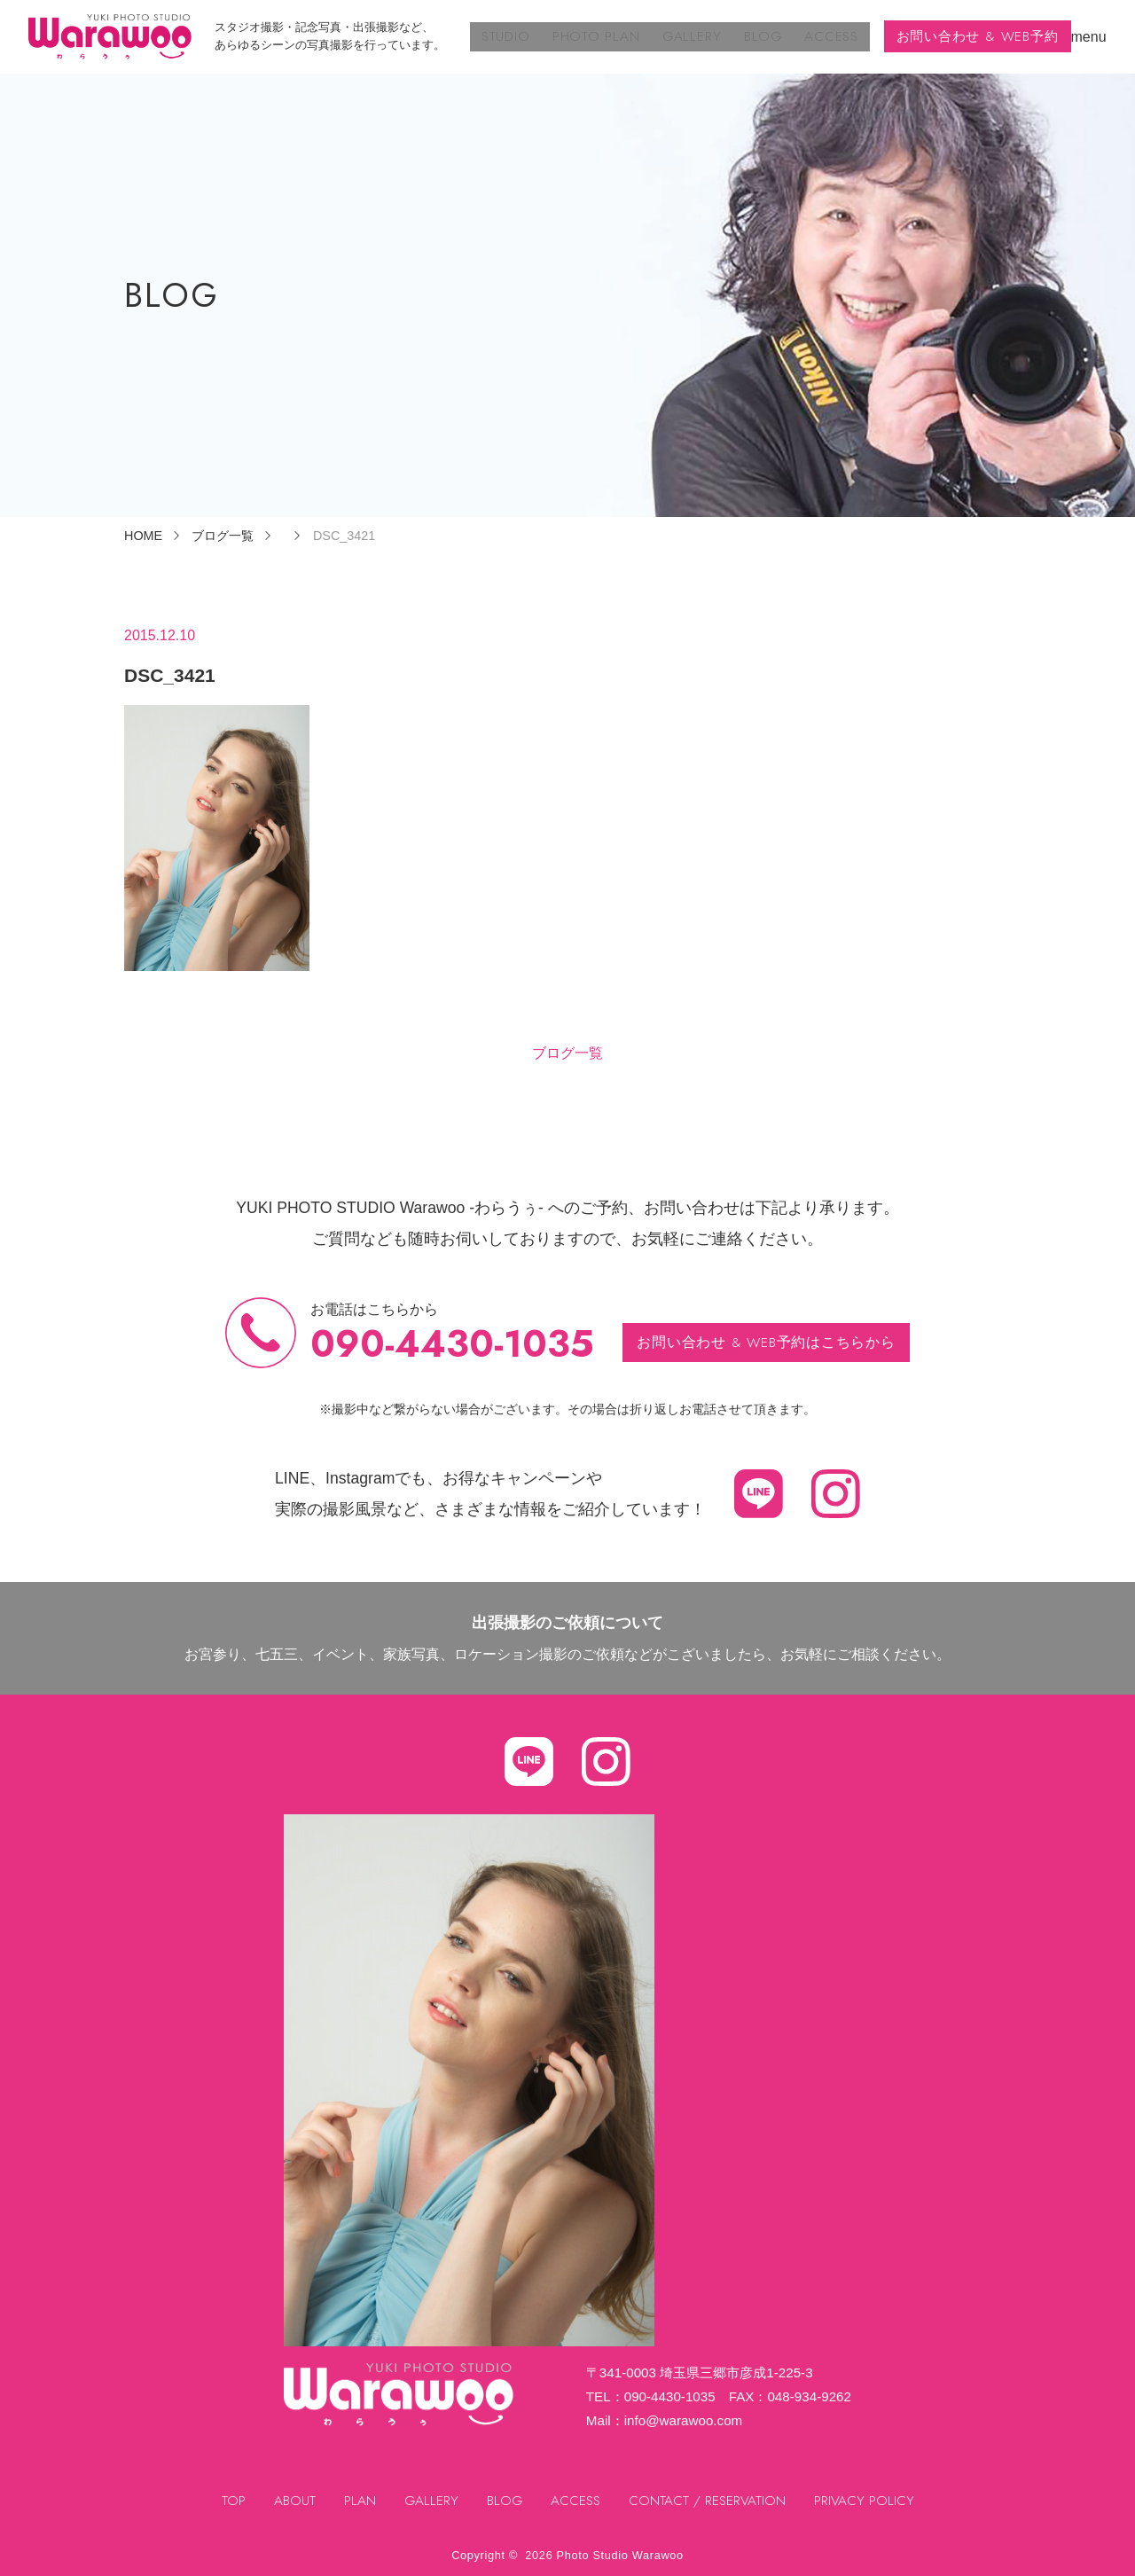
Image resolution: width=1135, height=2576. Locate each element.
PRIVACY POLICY (868, 2501)
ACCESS (827, 36)
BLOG (762, 36)
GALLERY (696, 36)
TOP (230, 2501)
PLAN (356, 2501)
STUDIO (518, 36)
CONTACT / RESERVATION (709, 2501)
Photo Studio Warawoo (620, 2555)
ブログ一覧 (567, 1053)
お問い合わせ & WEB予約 (974, 36)
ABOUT (291, 2501)
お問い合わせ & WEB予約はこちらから (766, 1341)
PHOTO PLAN (604, 36)
